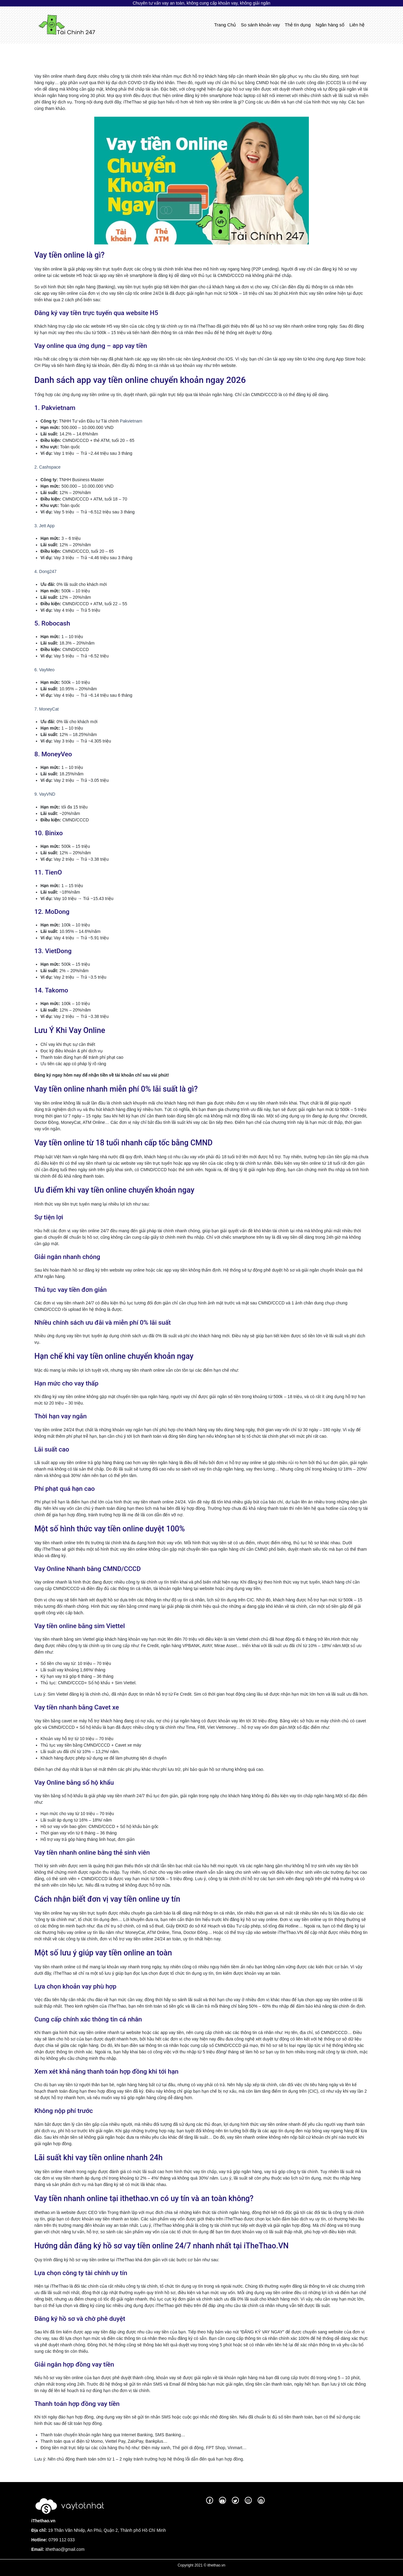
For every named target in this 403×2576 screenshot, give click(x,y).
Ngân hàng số (330, 24)
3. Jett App (44, 525)
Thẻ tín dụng (298, 24)
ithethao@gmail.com (65, 2549)
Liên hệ (356, 24)
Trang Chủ (226, 24)
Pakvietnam (131, 421)
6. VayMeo (44, 669)
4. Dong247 (45, 571)
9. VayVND (44, 794)
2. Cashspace (47, 467)
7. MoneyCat (46, 709)
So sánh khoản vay (260, 24)
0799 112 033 (61, 2539)
